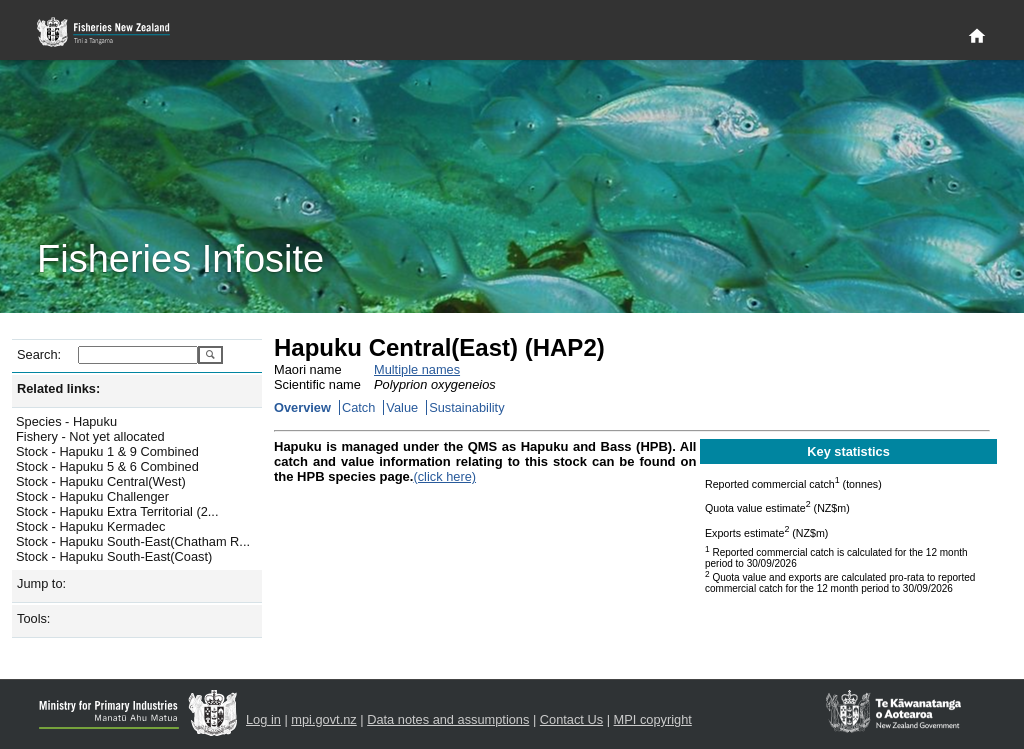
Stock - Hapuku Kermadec (90, 526)
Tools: (33, 618)
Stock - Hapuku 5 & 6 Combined (107, 466)
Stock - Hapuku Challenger (92, 496)
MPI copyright (653, 719)
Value (402, 407)
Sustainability (466, 407)
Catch (358, 407)
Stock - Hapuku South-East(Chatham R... (133, 541)
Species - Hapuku (66, 421)
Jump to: (41, 583)
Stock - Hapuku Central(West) (101, 481)
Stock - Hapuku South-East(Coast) (114, 556)
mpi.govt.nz (323, 719)
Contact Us (571, 719)
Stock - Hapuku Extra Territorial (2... (117, 511)
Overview (302, 407)
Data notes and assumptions (448, 719)
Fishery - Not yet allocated (90, 436)
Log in (263, 719)
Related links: (58, 388)
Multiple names (417, 369)
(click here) (444, 476)
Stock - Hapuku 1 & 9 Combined (107, 451)
